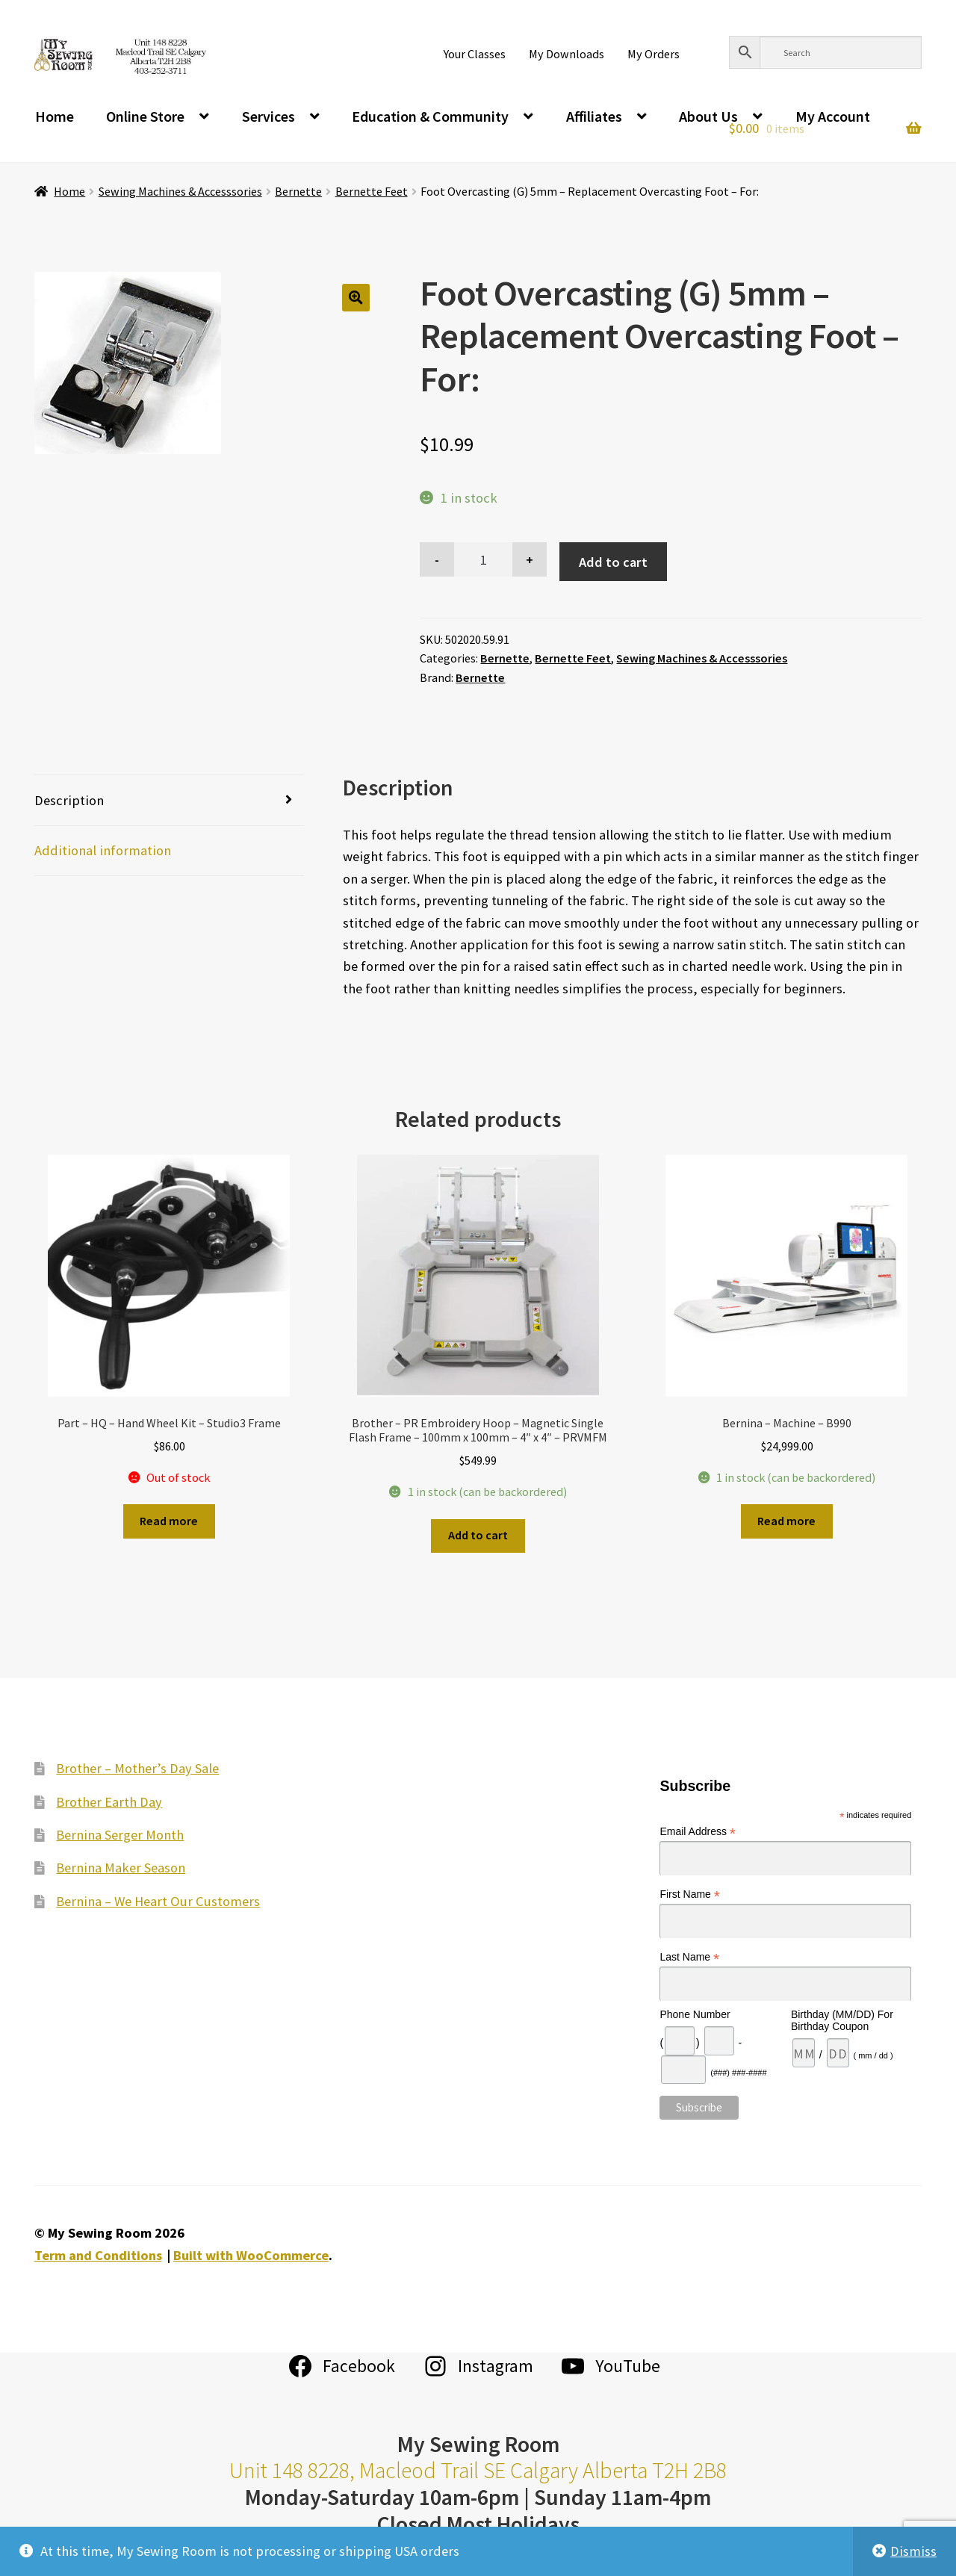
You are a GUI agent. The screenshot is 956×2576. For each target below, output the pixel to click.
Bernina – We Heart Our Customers (158, 1901)
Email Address (697, 1832)
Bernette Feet (371, 191)
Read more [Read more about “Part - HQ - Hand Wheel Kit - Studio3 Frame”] (169, 1520)
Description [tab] (69, 800)
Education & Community (430, 116)
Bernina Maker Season (120, 1867)
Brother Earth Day (109, 1801)
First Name (689, 1894)
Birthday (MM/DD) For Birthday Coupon (842, 2020)
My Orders (653, 53)
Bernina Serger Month (120, 1834)
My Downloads (566, 53)
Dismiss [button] (913, 2551)
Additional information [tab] (102, 850)
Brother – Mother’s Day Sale (137, 1768)
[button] (356, 297)
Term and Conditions (98, 2255)
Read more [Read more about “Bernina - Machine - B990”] (786, 1520)
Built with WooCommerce (251, 2255)
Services (268, 116)
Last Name (689, 1957)
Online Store (145, 116)
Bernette (298, 191)
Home (54, 116)
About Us (708, 116)
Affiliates (594, 116)
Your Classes (475, 53)
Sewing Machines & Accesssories (180, 191)
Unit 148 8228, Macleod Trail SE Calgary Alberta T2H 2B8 (478, 2470)
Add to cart (613, 562)
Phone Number (694, 2014)
